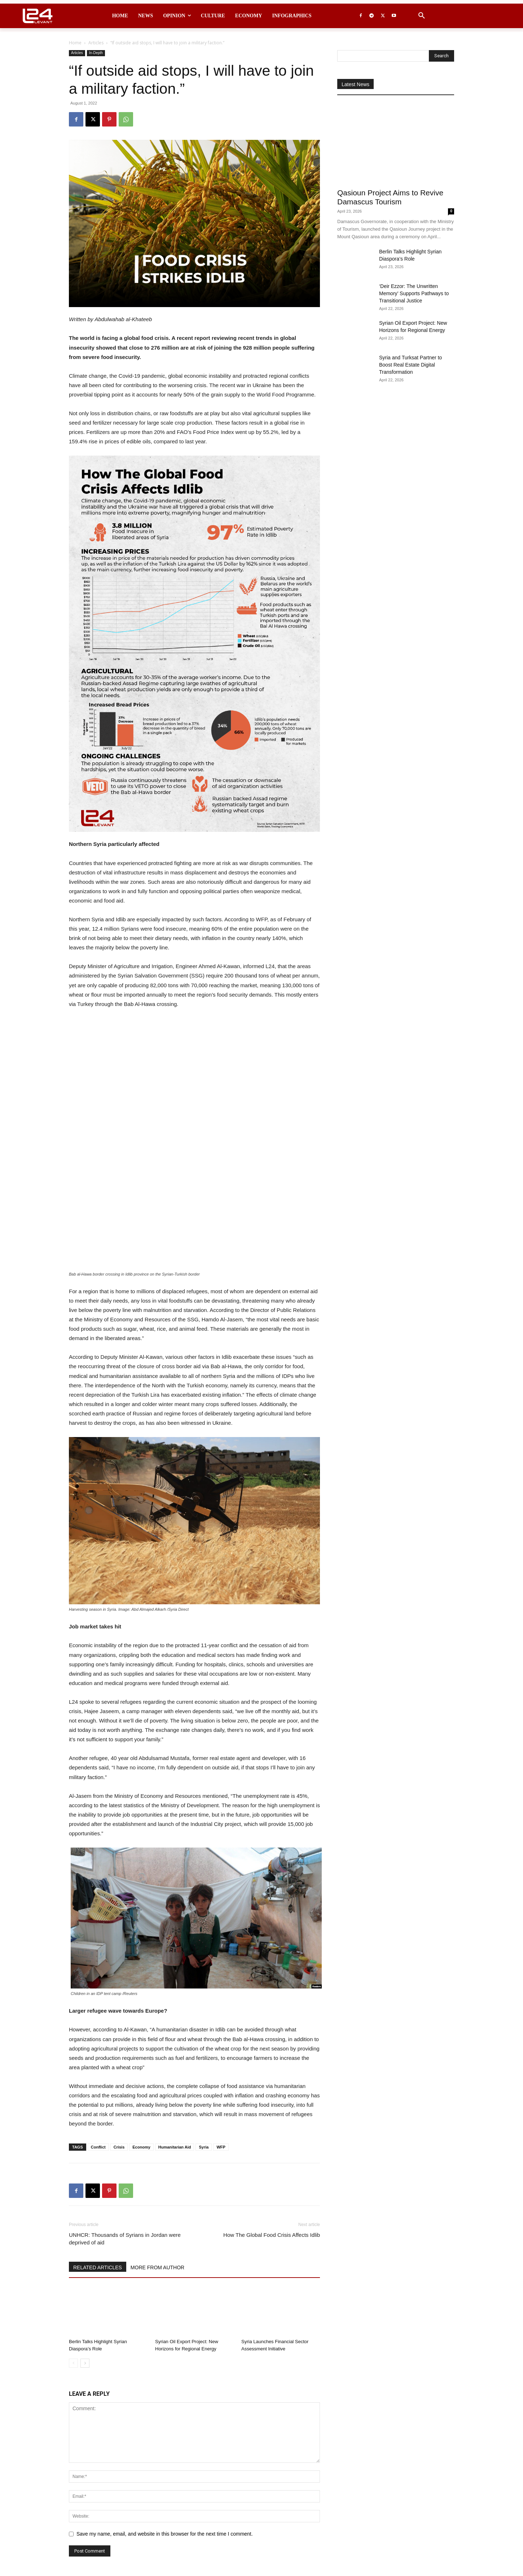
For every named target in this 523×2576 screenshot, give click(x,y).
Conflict (98, 2016)
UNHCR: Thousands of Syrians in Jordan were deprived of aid (125, 2108)
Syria (203, 2016)
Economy (141, 2016)
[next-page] (84, 2232)
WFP (220, 2016)
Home (75, 43)
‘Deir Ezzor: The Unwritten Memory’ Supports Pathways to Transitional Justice (414, 293)
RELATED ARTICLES (97, 2137)
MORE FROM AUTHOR (157, 2137)
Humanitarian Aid (174, 2016)
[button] (421, 16)
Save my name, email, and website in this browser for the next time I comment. (164, 2403)
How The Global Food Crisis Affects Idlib (271, 2104)
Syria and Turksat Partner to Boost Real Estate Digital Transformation (410, 365)
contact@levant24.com (199, 2557)
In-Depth (96, 53)
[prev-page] (73, 2232)
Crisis (119, 2016)
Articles (96, 43)
